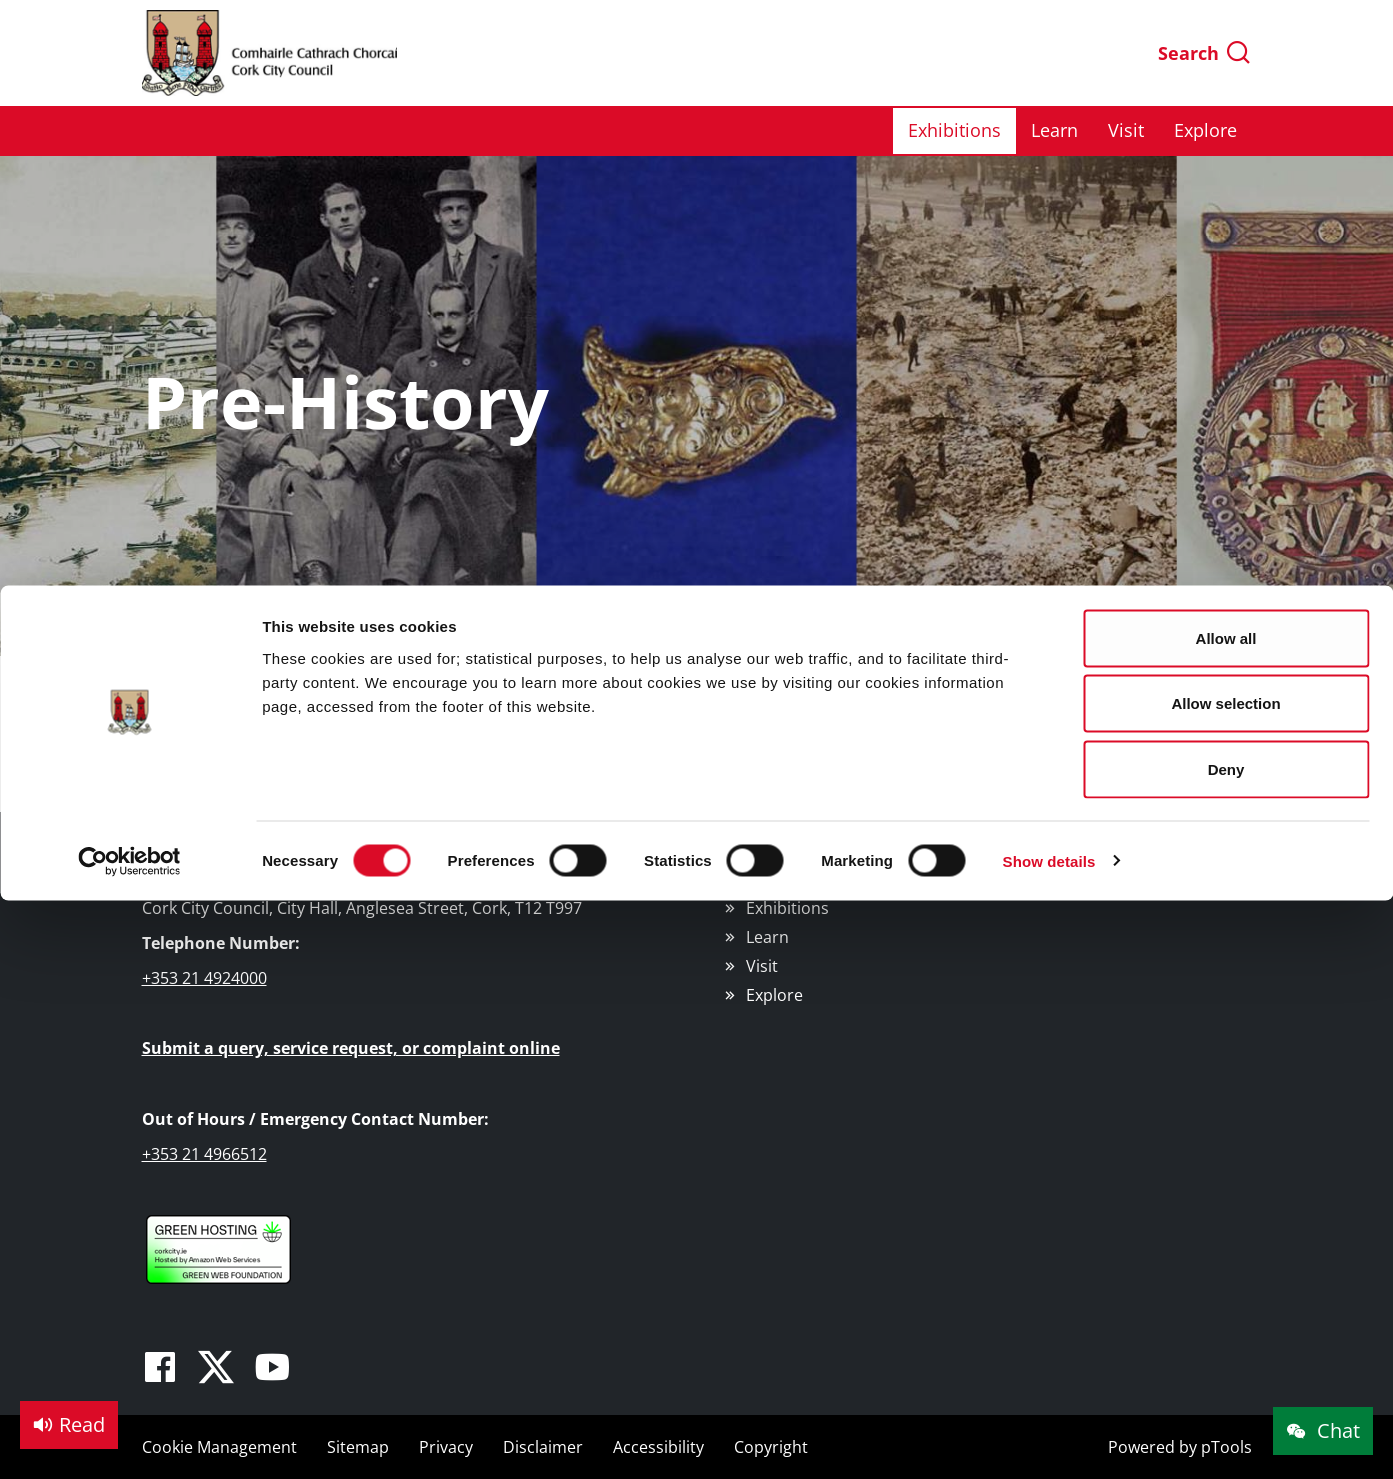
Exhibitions (787, 908)
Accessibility (658, 1447)
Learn (767, 937)
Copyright (771, 1447)
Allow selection (1225, 118)
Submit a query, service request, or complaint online (351, 1048)
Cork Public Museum (821, 852)
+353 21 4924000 (204, 978)
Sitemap (358, 1447)
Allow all (1226, 52)
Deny (1226, 183)
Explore (774, 995)
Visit (762, 966)
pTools (1226, 1447)
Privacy (446, 1447)
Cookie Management (219, 1447)
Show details (1049, 275)
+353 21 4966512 (204, 1154)
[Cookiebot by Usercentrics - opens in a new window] (129, 276)
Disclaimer (543, 1447)
